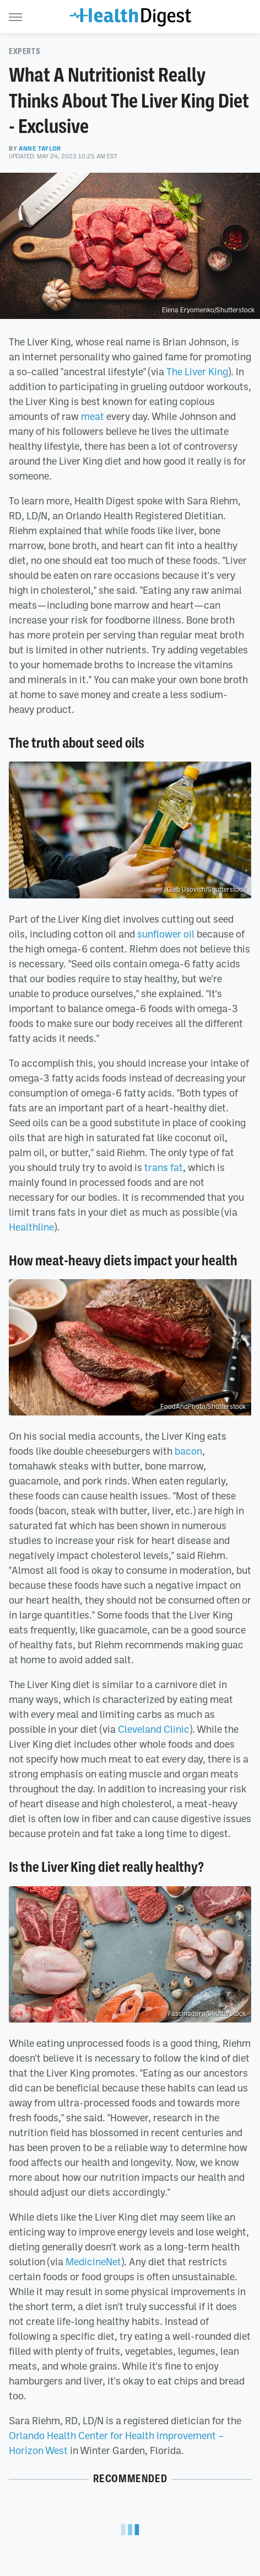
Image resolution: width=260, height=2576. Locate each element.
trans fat (163, 1167)
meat (92, 416)
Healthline (31, 1227)
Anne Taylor (40, 148)
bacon (188, 1451)
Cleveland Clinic (153, 1729)
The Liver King (197, 371)
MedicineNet (93, 2261)
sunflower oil (165, 934)
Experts (24, 51)
